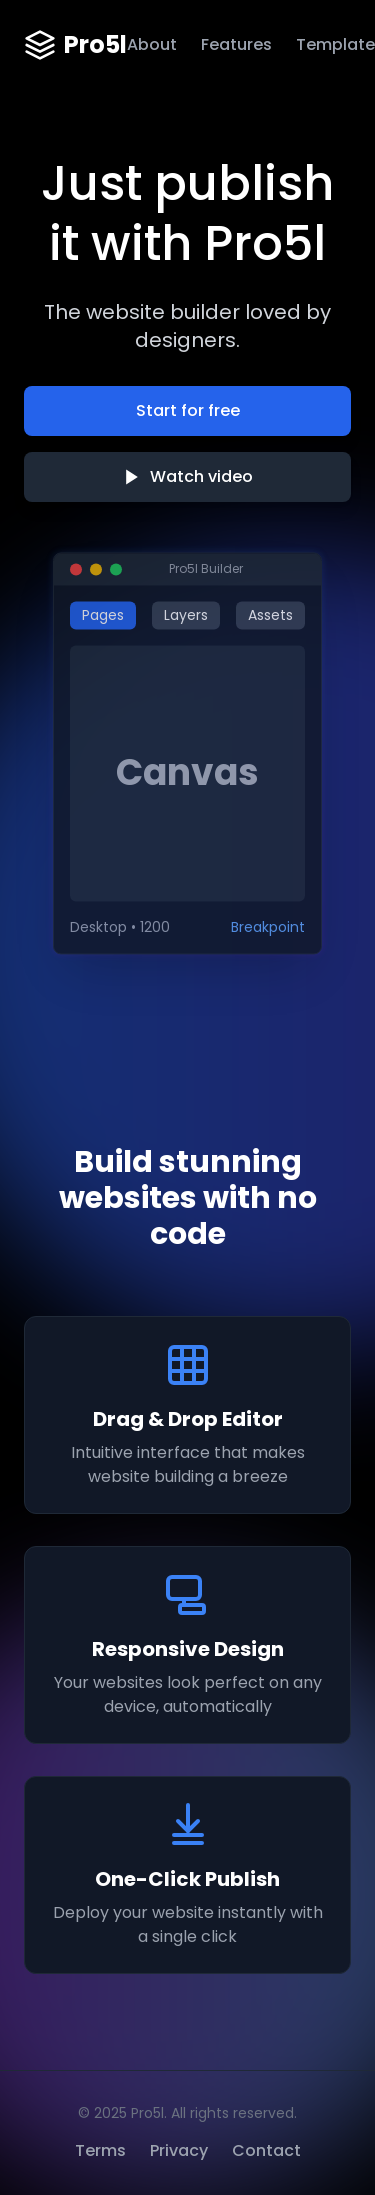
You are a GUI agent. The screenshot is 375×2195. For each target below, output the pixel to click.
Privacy (179, 2150)
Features (236, 44)
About (152, 44)
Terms (100, 2150)
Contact (266, 2150)
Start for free (188, 410)
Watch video (187, 476)
